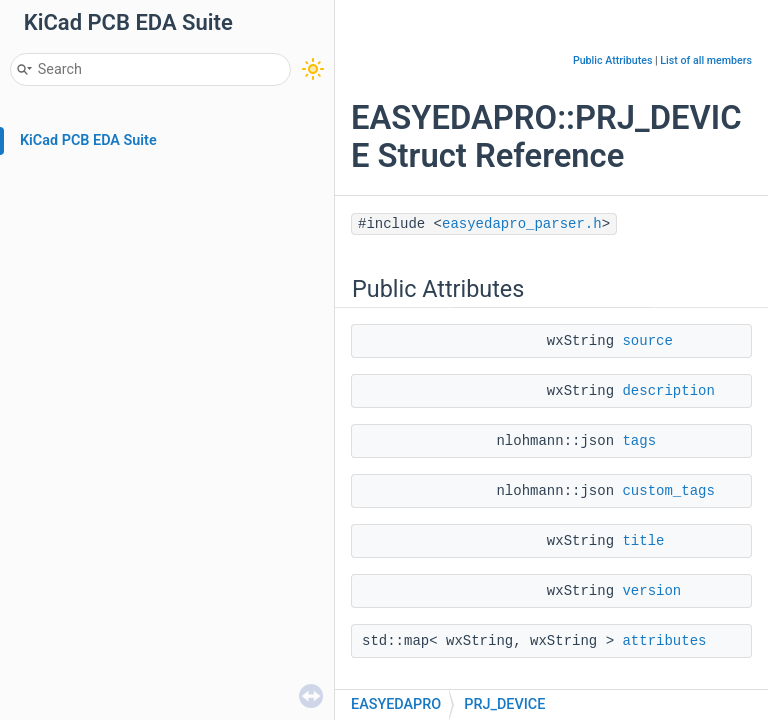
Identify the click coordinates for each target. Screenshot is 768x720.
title (643, 541)
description (668, 391)
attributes (664, 641)
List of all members (706, 60)
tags (639, 441)
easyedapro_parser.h (522, 224)
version (651, 591)
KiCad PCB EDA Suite (88, 140)
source (647, 341)
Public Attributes (613, 60)
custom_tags (668, 491)
